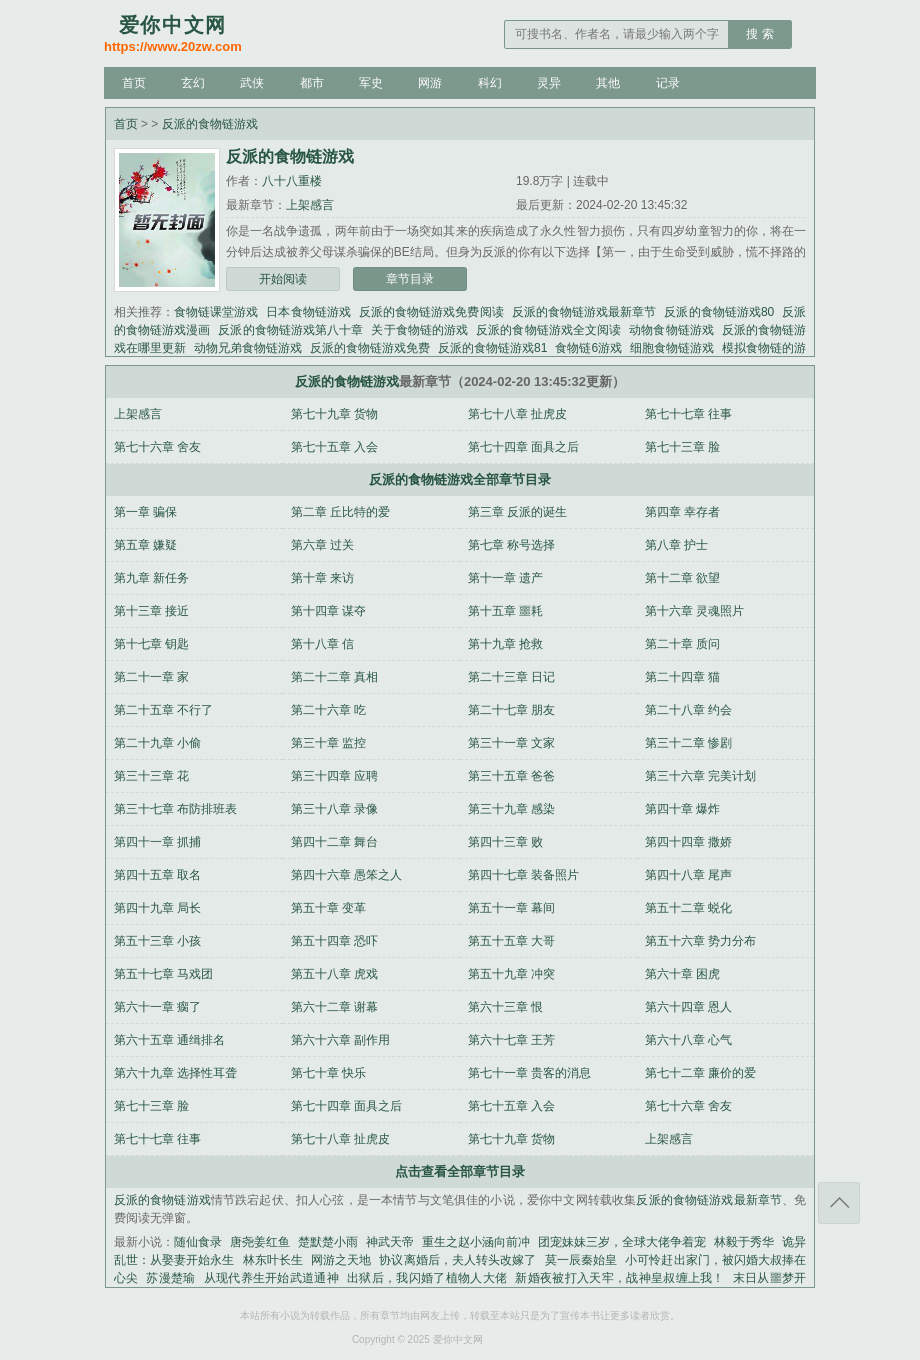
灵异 (549, 83)
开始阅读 (283, 279)
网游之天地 (341, 1260)
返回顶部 (839, 1203)
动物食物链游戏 (671, 330)
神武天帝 (390, 1242)
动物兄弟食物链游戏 (248, 348)
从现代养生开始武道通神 (272, 1278)
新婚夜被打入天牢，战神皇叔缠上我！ (620, 1278)
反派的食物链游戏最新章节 (584, 312)
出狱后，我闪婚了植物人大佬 (427, 1278)
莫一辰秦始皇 (581, 1260)
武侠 (252, 83)
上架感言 (310, 205)
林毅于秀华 (744, 1242)
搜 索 (759, 34)
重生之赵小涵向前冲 (476, 1242)
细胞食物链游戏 (672, 348)
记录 (668, 83)
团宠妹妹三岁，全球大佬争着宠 (622, 1242)
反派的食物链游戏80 (719, 312)
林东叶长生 (273, 1260)
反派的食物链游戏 (210, 124)
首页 (134, 83)
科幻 (490, 83)
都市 (312, 83)
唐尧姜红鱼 (260, 1242)
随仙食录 (198, 1242)
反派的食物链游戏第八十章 (290, 330)
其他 (608, 83)
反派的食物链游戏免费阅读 (431, 312)
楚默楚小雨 (328, 1242)
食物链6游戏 (588, 348)
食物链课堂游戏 (216, 312)
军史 (371, 83)
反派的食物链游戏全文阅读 (548, 330)
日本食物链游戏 (308, 312)
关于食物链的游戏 (419, 330)
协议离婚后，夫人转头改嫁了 (457, 1260)
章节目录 (410, 279)
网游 (430, 83)
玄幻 (193, 83)
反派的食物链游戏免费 (370, 348)
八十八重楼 (292, 181)
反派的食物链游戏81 (492, 348)
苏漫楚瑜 (170, 1278)
